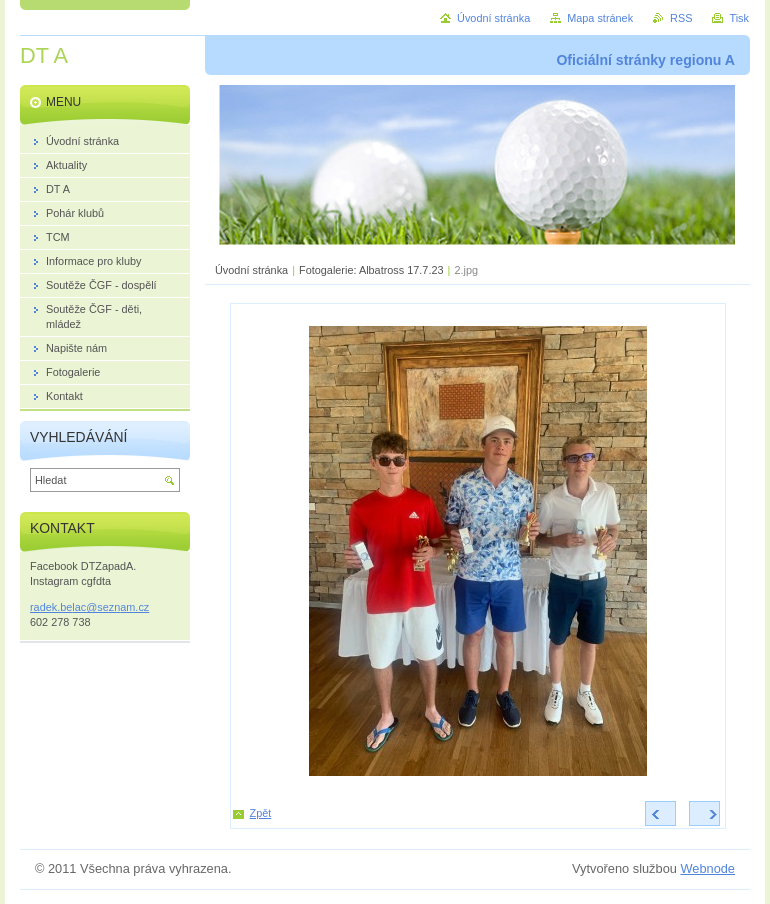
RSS (681, 18)
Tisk (739, 18)
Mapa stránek (600, 18)
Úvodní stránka (251, 270)
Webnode (707, 868)
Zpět (261, 813)
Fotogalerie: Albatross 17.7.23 (371, 270)
